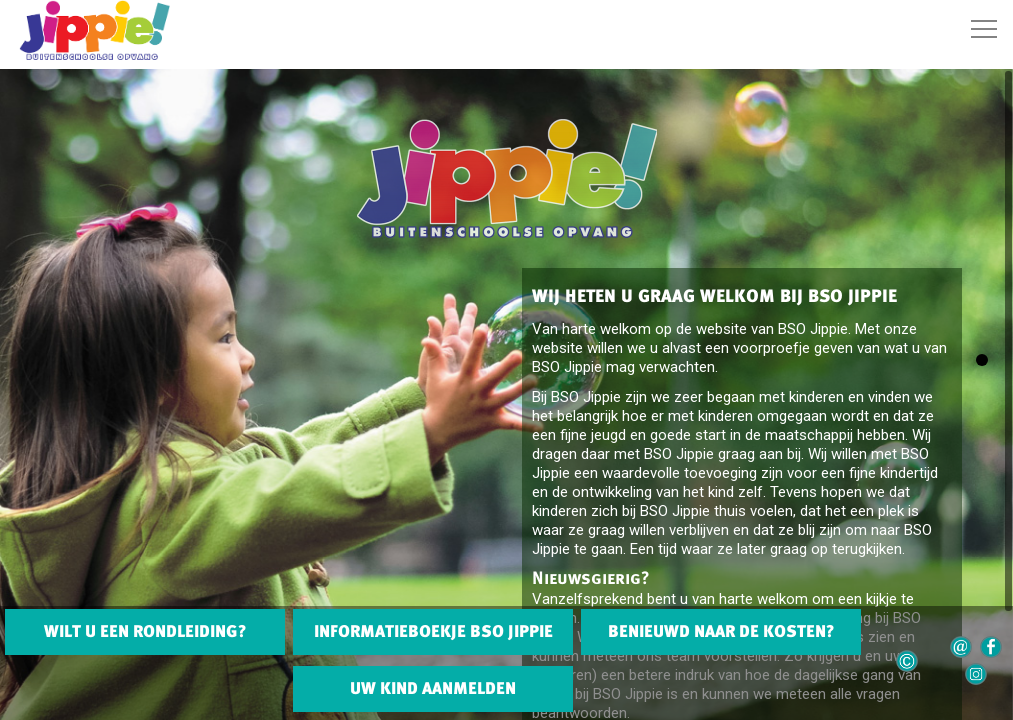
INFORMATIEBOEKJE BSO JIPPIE (433, 631)
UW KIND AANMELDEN (433, 688)
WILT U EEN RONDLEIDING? (145, 631)
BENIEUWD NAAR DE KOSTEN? (721, 631)
